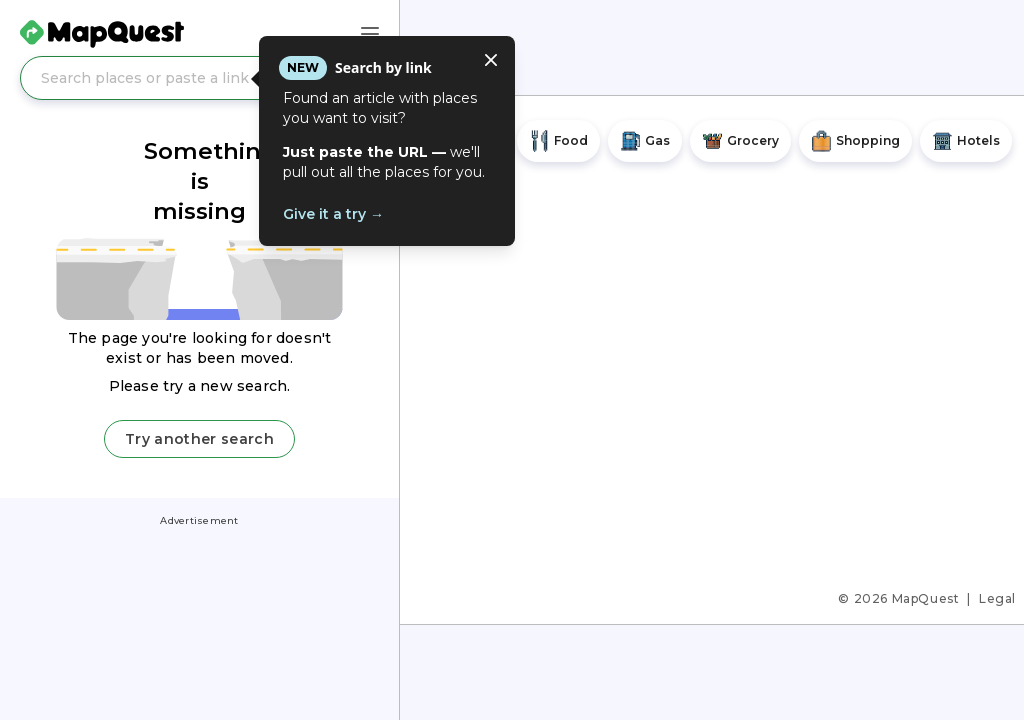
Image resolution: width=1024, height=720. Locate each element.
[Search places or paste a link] (199, 78)
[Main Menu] (370, 34)
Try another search (199, 439)
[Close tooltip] (491, 60)
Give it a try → (333, 214)
